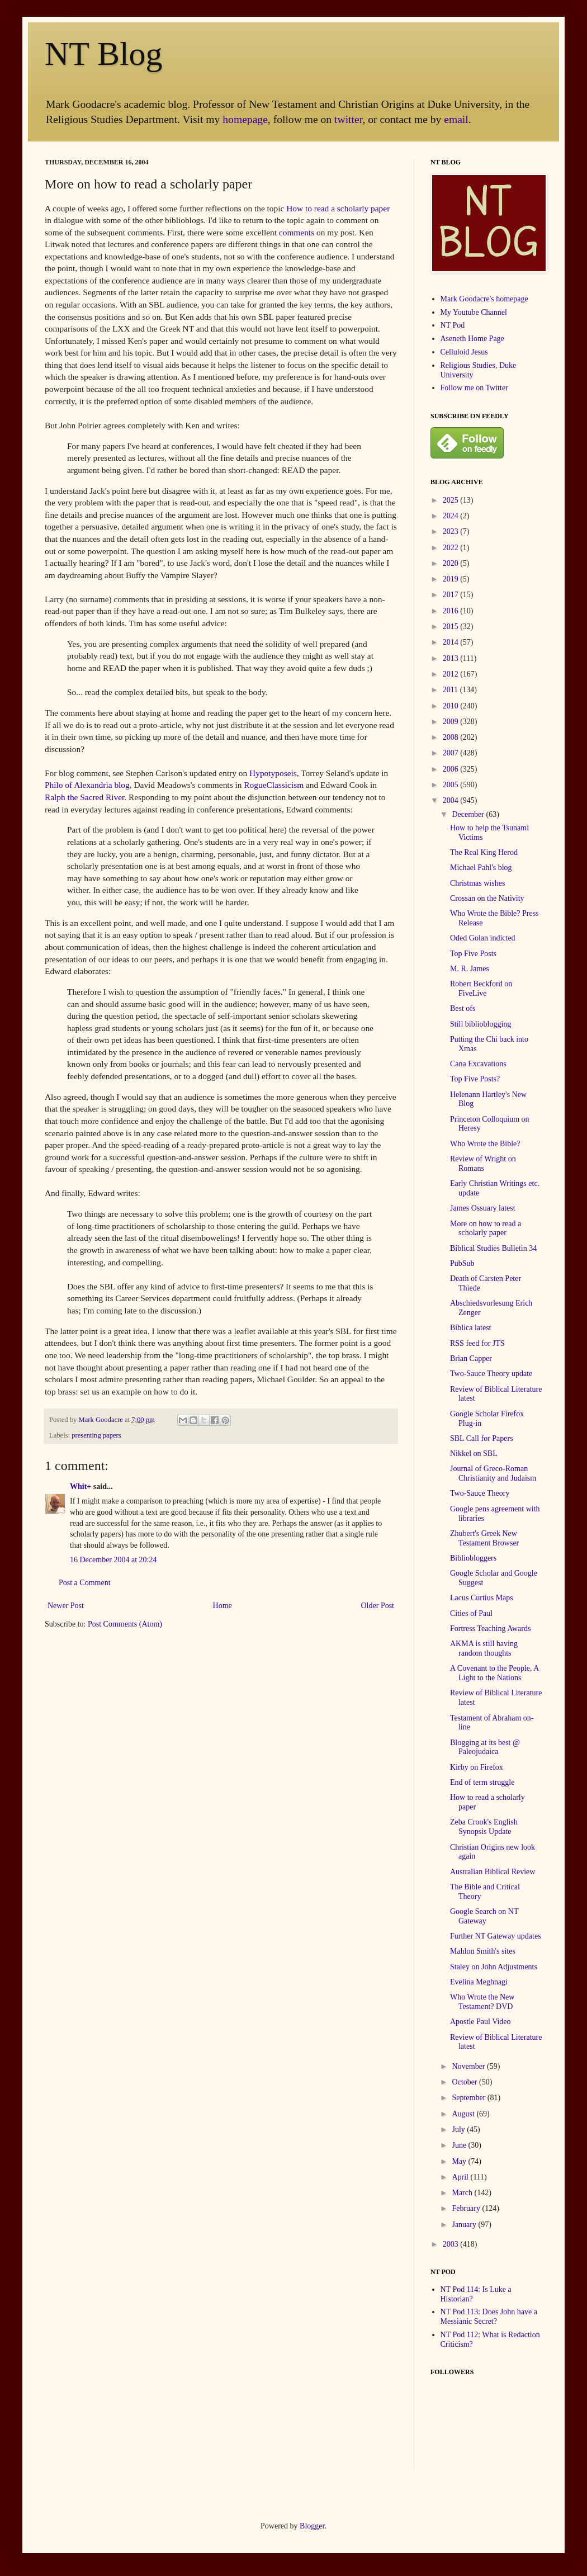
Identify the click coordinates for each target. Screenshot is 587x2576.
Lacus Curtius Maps (481, 1598)
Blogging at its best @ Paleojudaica (485, 1747)
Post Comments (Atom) (125, 1624)
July (459, 2129)
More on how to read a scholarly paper (485, 1228)
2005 (452, 785)
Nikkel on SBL (474, 1453)
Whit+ (80, 1486)
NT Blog (104, 53)
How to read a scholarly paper (338, 208)
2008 (452, 737)
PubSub (462, 1263)
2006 (452, 769)
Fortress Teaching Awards (490, 1628)
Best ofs (463, 1008)
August (464, 2114)
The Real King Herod (484, 852)
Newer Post (66, 1605)
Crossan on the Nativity (487, 898)
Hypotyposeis (273, 773)
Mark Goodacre (101, 1420)
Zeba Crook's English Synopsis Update (484, 1827)
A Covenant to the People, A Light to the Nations (494, 1673)
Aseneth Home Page (472, 338)
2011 (451, 690)
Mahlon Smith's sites (482, 1951)
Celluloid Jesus (464, 352)
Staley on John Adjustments (493, 1967)
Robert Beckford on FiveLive (481, 989)
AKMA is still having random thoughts (484, 1648)
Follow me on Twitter (474, 388)
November (469, 2066)
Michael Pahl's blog (481, 867)
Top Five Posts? (475, 1079)
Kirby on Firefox (476, 1767)
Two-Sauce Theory (479, 1493)
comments (296, 232)
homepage (245, 119)
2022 (452, 547)
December (469, 814)
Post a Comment (85, 1582)
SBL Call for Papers (481, 1438)
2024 (452, 516)
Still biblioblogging (480, 1024)
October (465, 2082)
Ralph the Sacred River (84, 797)
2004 (452, 800)
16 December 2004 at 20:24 (113, 1560)
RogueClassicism (274, 785)
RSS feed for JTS (477, 1343)
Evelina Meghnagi (479, 1982)
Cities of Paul (471, 1613)
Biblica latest (470, 1328)
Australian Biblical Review (492, 1872)
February (467, 2208)
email (456, 119)
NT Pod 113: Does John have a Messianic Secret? (489, 2317)
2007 (452, 753)
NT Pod (453, 325)
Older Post (378, 1605)
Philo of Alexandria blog (87, 785)
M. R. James (469, 969)
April (461, 2177)
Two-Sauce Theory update (491, 1373)
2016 (452, 611)
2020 (452, 563)
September (469, 2097)
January (465, 2224)
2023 (452, 531)
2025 (452, 500)
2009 (452, 721)
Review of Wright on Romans (483, 1164)
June (460, 2145)
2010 (452, 706)
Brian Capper (471, 1358)
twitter (348, 119)
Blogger (312, 2526)
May (460, 2161)
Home (222, 1605)
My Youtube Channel (474, 312)
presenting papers (96, 1435)
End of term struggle (482, 1782)
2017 (452, 594)
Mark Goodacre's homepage (484, 299)
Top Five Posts (473, 953)
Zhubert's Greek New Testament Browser (484, 1538)
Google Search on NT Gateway (484, 1916)
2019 (452, 579)
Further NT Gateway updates (495, 1936)
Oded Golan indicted (482, 938)
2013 (452, 658)
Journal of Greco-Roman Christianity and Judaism (493, 1473)
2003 (452, 2244)
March (463, 2193)
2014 (452, 642)
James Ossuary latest (482, 1208)
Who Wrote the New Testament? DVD (482, 2002)
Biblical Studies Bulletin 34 (493, 1248)
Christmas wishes (477, 883)
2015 (452, 626)
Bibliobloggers (473, 1558)
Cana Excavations (478, 1064)
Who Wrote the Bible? (485, 1144)
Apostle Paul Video (480, 2021)
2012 (452, 674)
